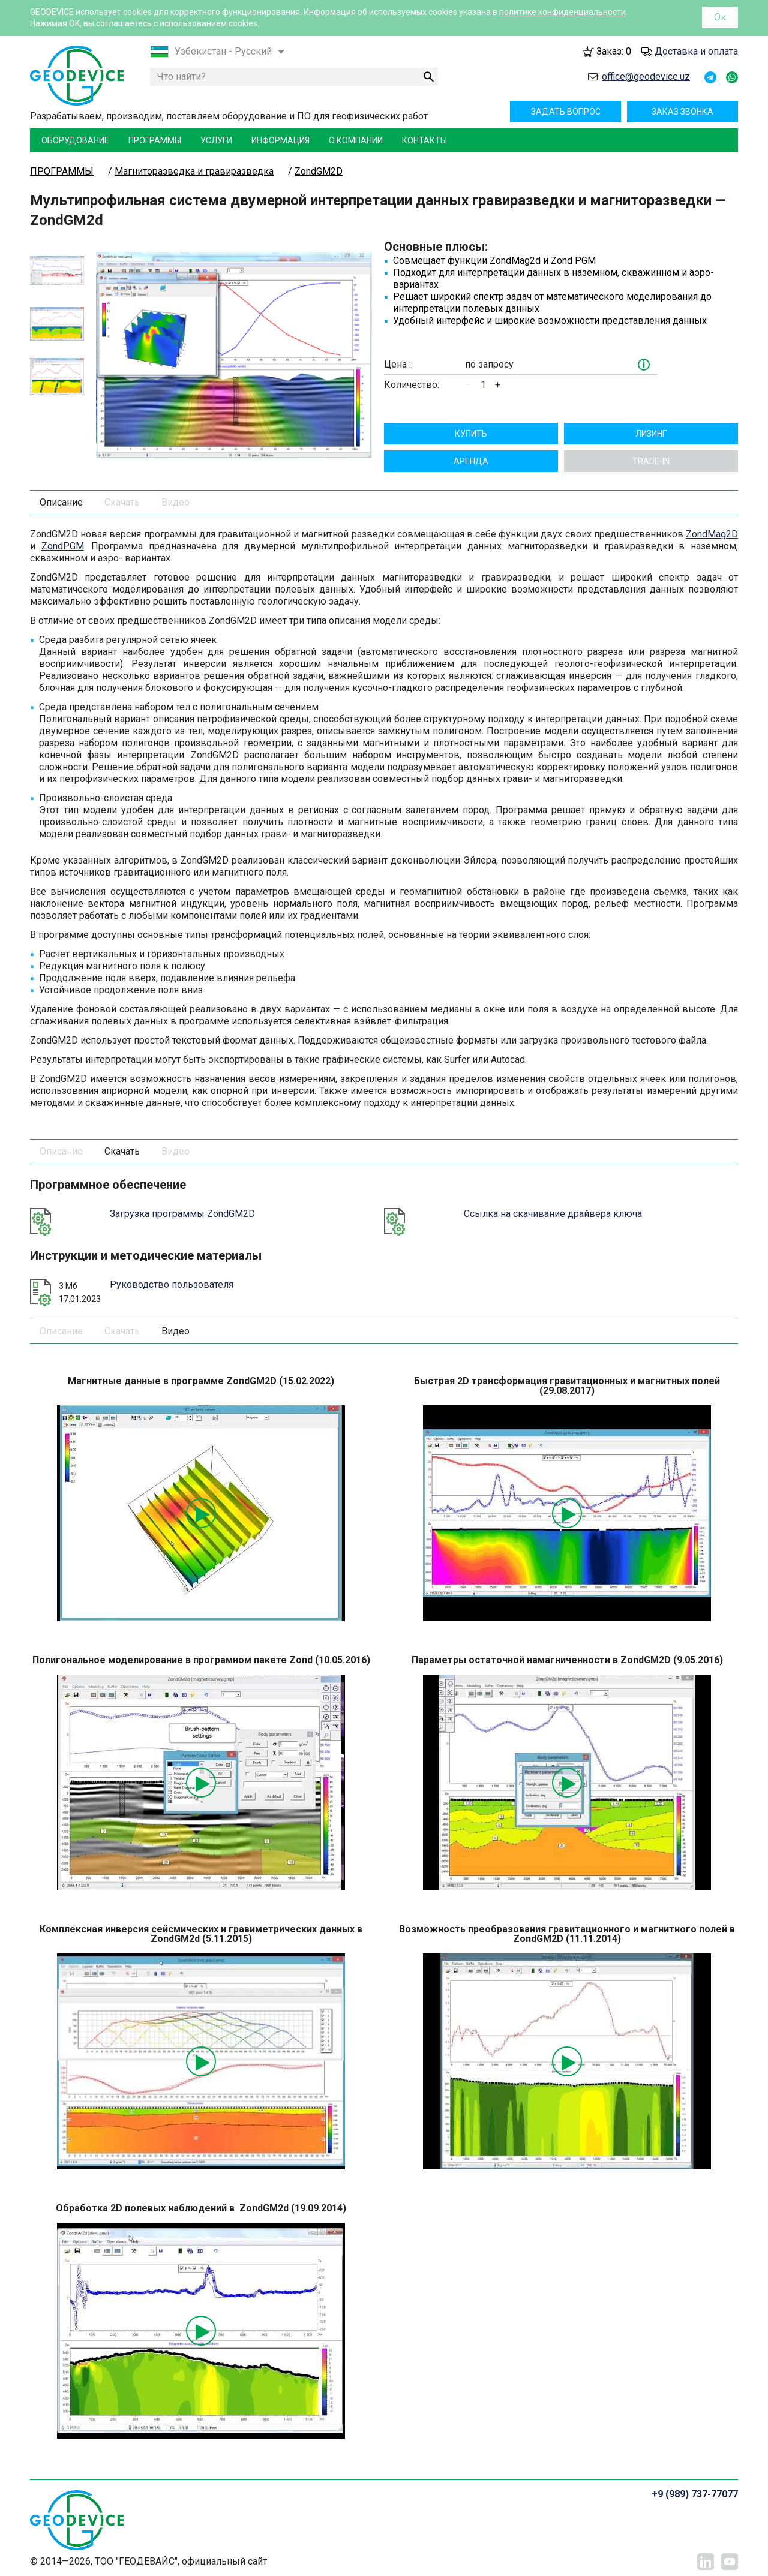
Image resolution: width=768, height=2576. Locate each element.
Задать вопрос (566, 111)
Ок (720, 17)
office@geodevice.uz (646, 76)
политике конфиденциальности (562, 12)
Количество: (411, 384)
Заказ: (613, 51)
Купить (471, 433)
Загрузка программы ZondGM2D (182, 1213)
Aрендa (471, 461)
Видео (175, 502)
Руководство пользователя (171, 1284)
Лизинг (651, 433)
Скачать (122, 502)
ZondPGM (62, 546)
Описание (61, 502)
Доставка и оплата (696, 51)
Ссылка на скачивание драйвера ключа (553, 1213)
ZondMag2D (712, 534)
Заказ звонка (682, 111)
